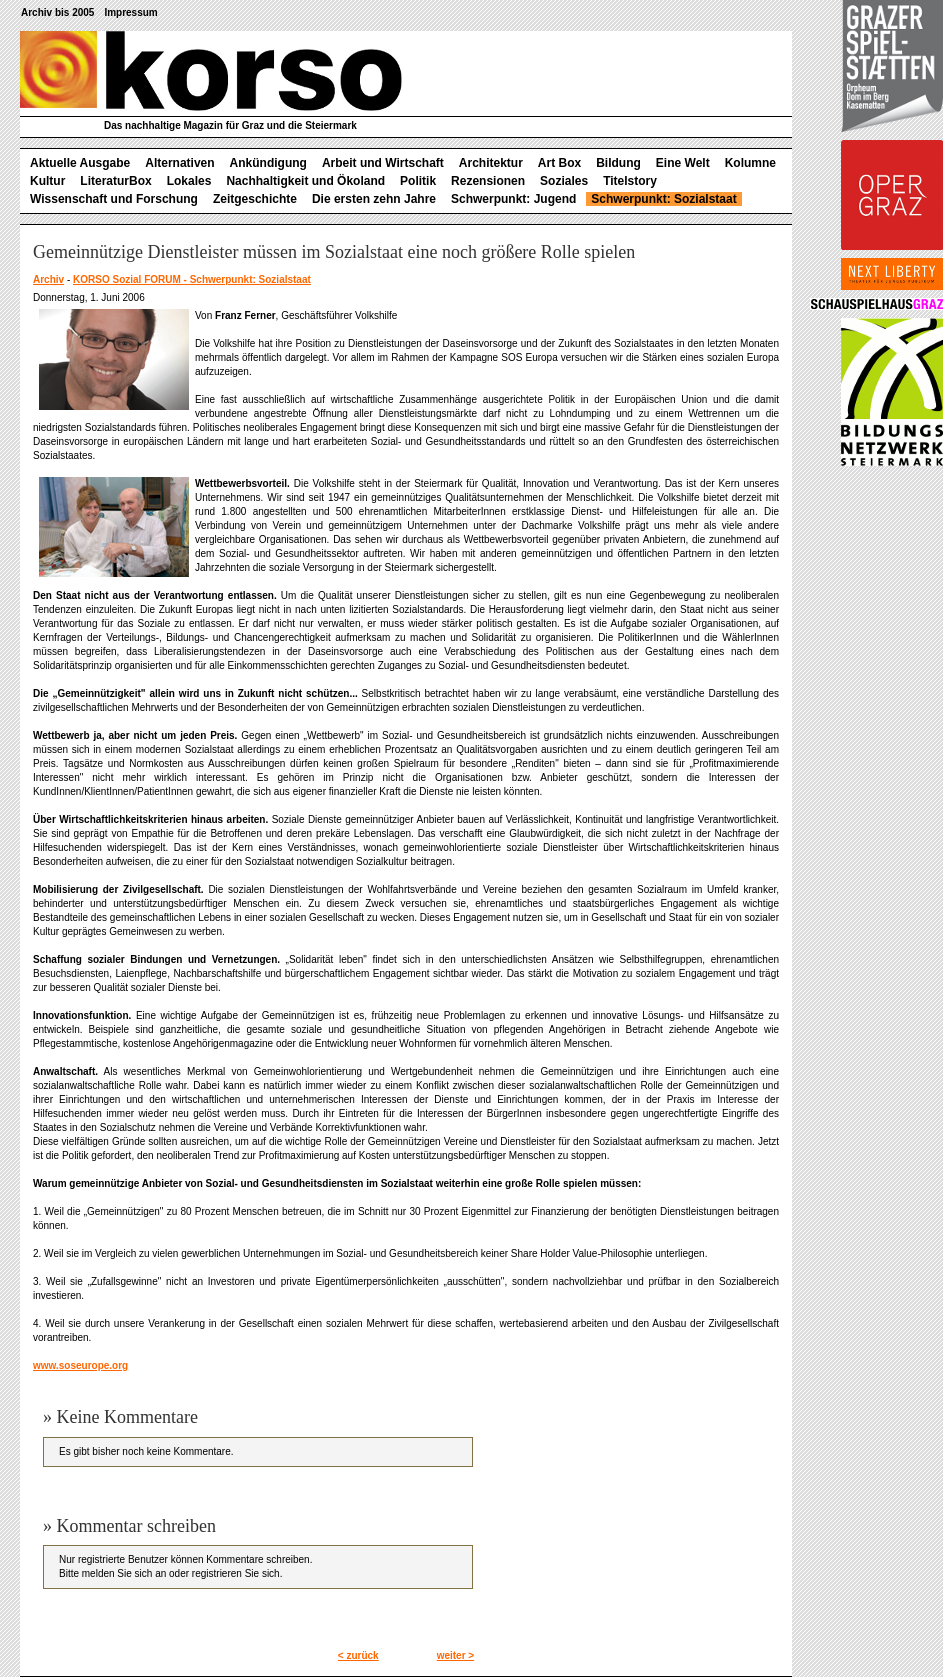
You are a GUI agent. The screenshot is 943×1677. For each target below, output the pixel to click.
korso (211, 71)
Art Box (559, 163)
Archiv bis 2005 (57, 12)
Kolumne (750, 163)
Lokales (189, 181)
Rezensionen (488, 181)
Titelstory (630, 181)
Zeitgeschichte (255, 199)
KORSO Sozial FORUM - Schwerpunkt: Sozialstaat (192, 279)
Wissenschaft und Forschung (114, 199)
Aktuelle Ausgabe (80, 163)
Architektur (491, 163)
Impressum (130, 12)
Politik (418, 181)
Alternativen (179, 163)
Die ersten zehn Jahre (374, 199)
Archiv (48, 279)
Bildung (618, 163)
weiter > (456, 1655)
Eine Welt (683, 163)
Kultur (47, 181)
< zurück (358, 1655)
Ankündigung (268, 163)
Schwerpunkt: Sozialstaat (663, 199)
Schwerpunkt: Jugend (513, 199)
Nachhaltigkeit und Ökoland (305, 181)
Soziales (564, 181)
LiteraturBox (115, 181)
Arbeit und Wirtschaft (383, 163)
